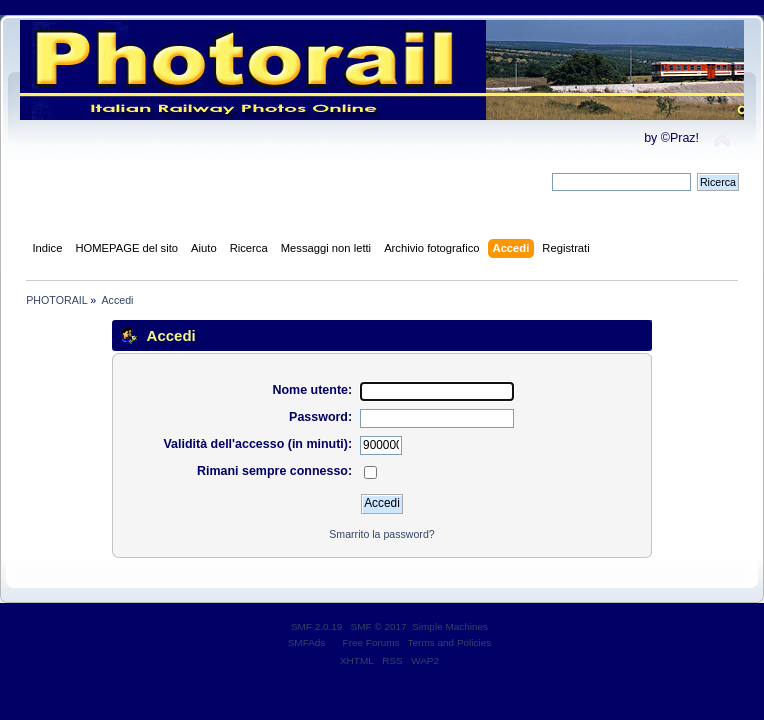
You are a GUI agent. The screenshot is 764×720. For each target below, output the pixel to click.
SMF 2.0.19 (317, 626)
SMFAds (307, 642)
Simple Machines (450, 626)
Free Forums (371, 642)
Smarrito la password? (381, 534)
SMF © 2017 (379, 626)
